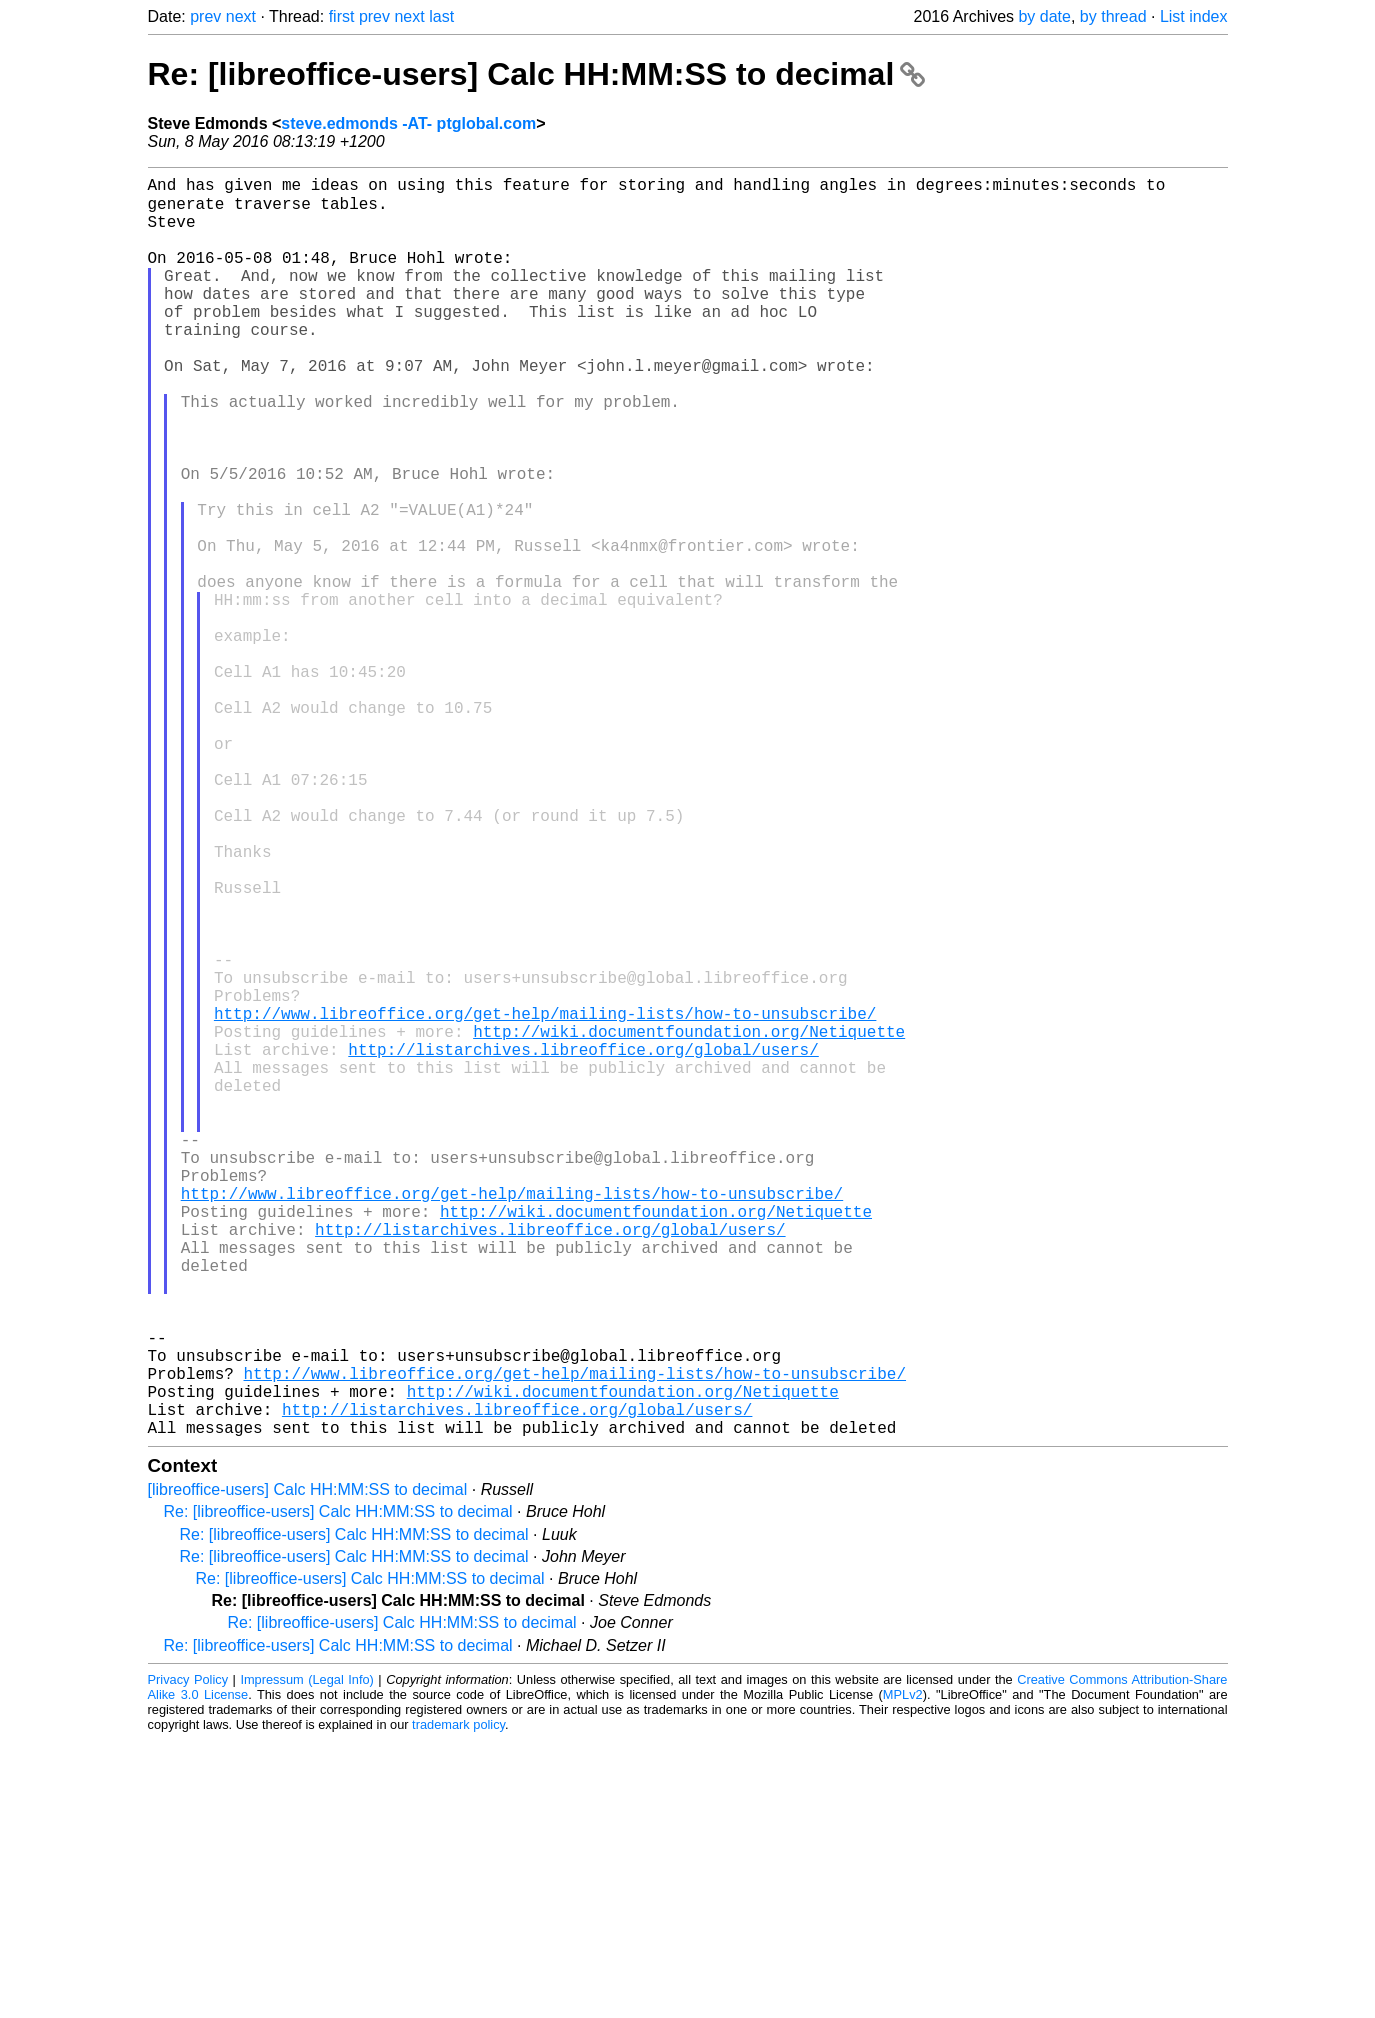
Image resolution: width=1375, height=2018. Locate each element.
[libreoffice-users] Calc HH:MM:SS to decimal (308, 1767)
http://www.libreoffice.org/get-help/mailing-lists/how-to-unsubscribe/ (545, 1199)
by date (1044, 16)
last (441, 16)
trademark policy (458, 2002)
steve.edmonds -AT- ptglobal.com (408, 123)
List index (1194, 16)
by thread (1113, 16)
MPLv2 (903, 1972)
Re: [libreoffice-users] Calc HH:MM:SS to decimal (537, 74)
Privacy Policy (188, 1957)
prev (205, 16)
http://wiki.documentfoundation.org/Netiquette (689, 1221)
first (342, 16)
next (241, 16)
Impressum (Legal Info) (306, 1957)
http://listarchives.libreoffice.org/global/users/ (583, 1243)
